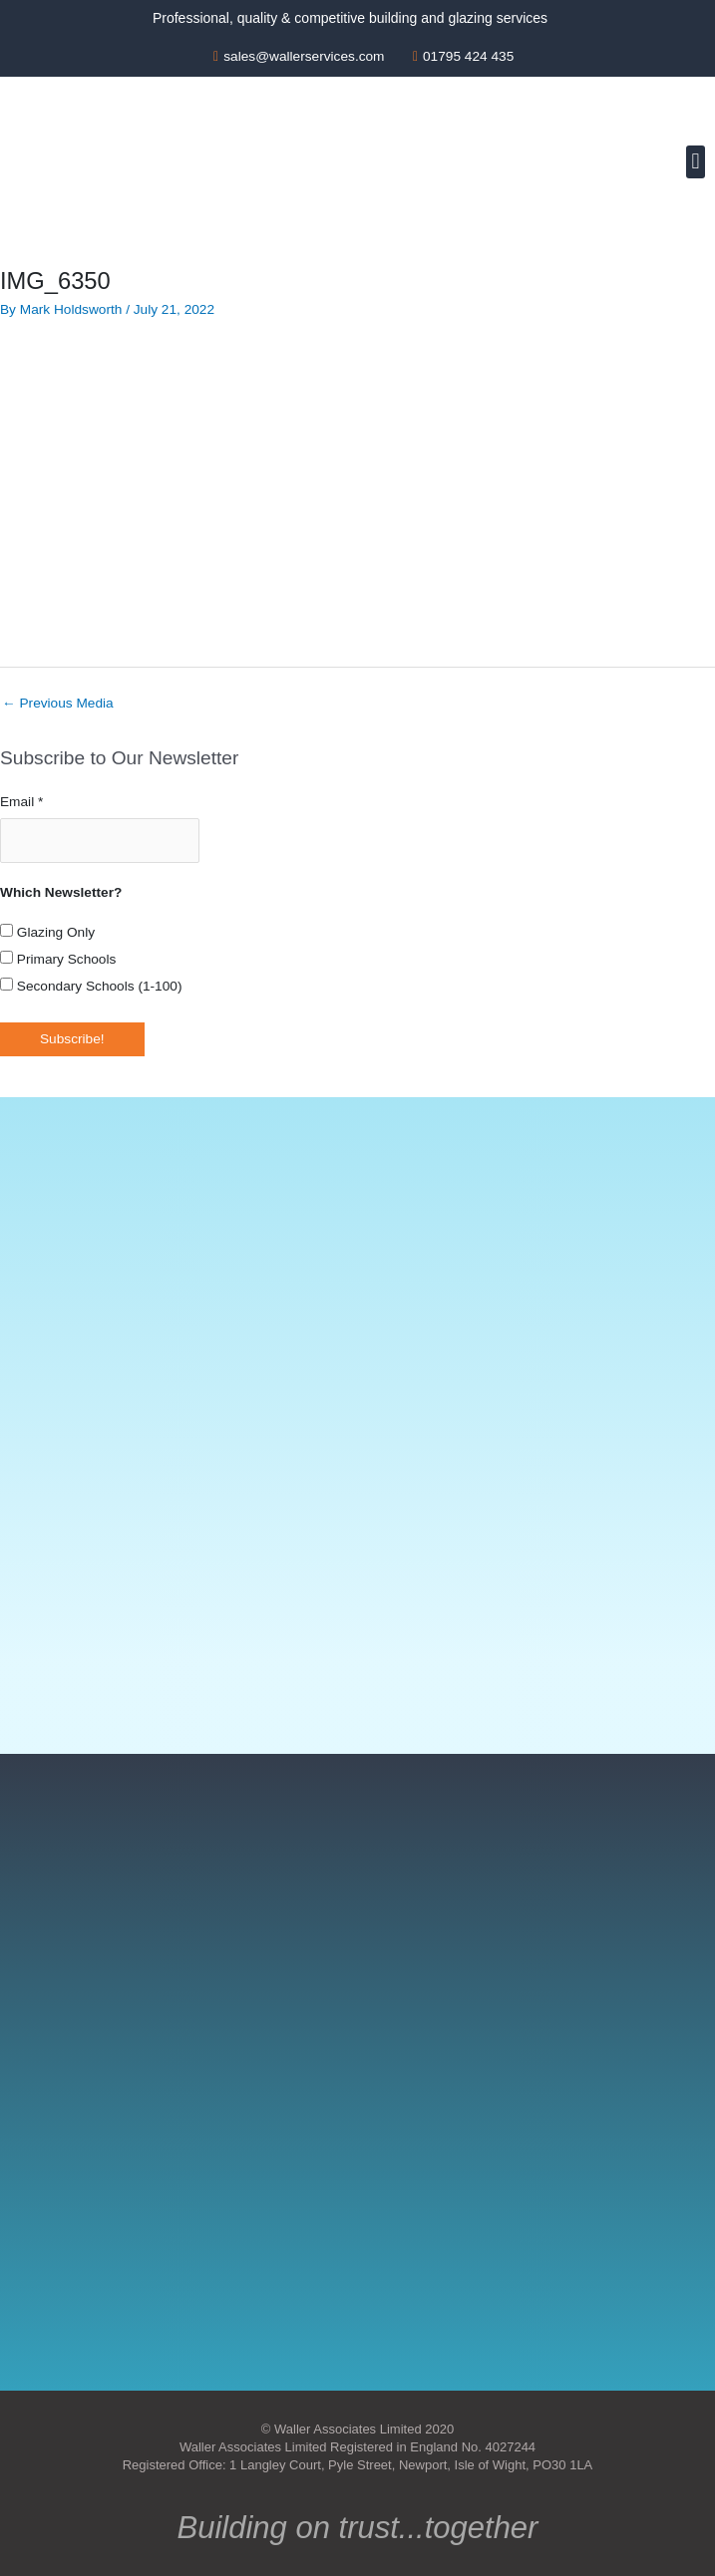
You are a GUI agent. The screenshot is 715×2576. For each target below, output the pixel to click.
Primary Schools (58, 957)
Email (21, 801)
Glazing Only (47, 930)
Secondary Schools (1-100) (90, 984)
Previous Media (58, 703)
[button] (695, 161)
